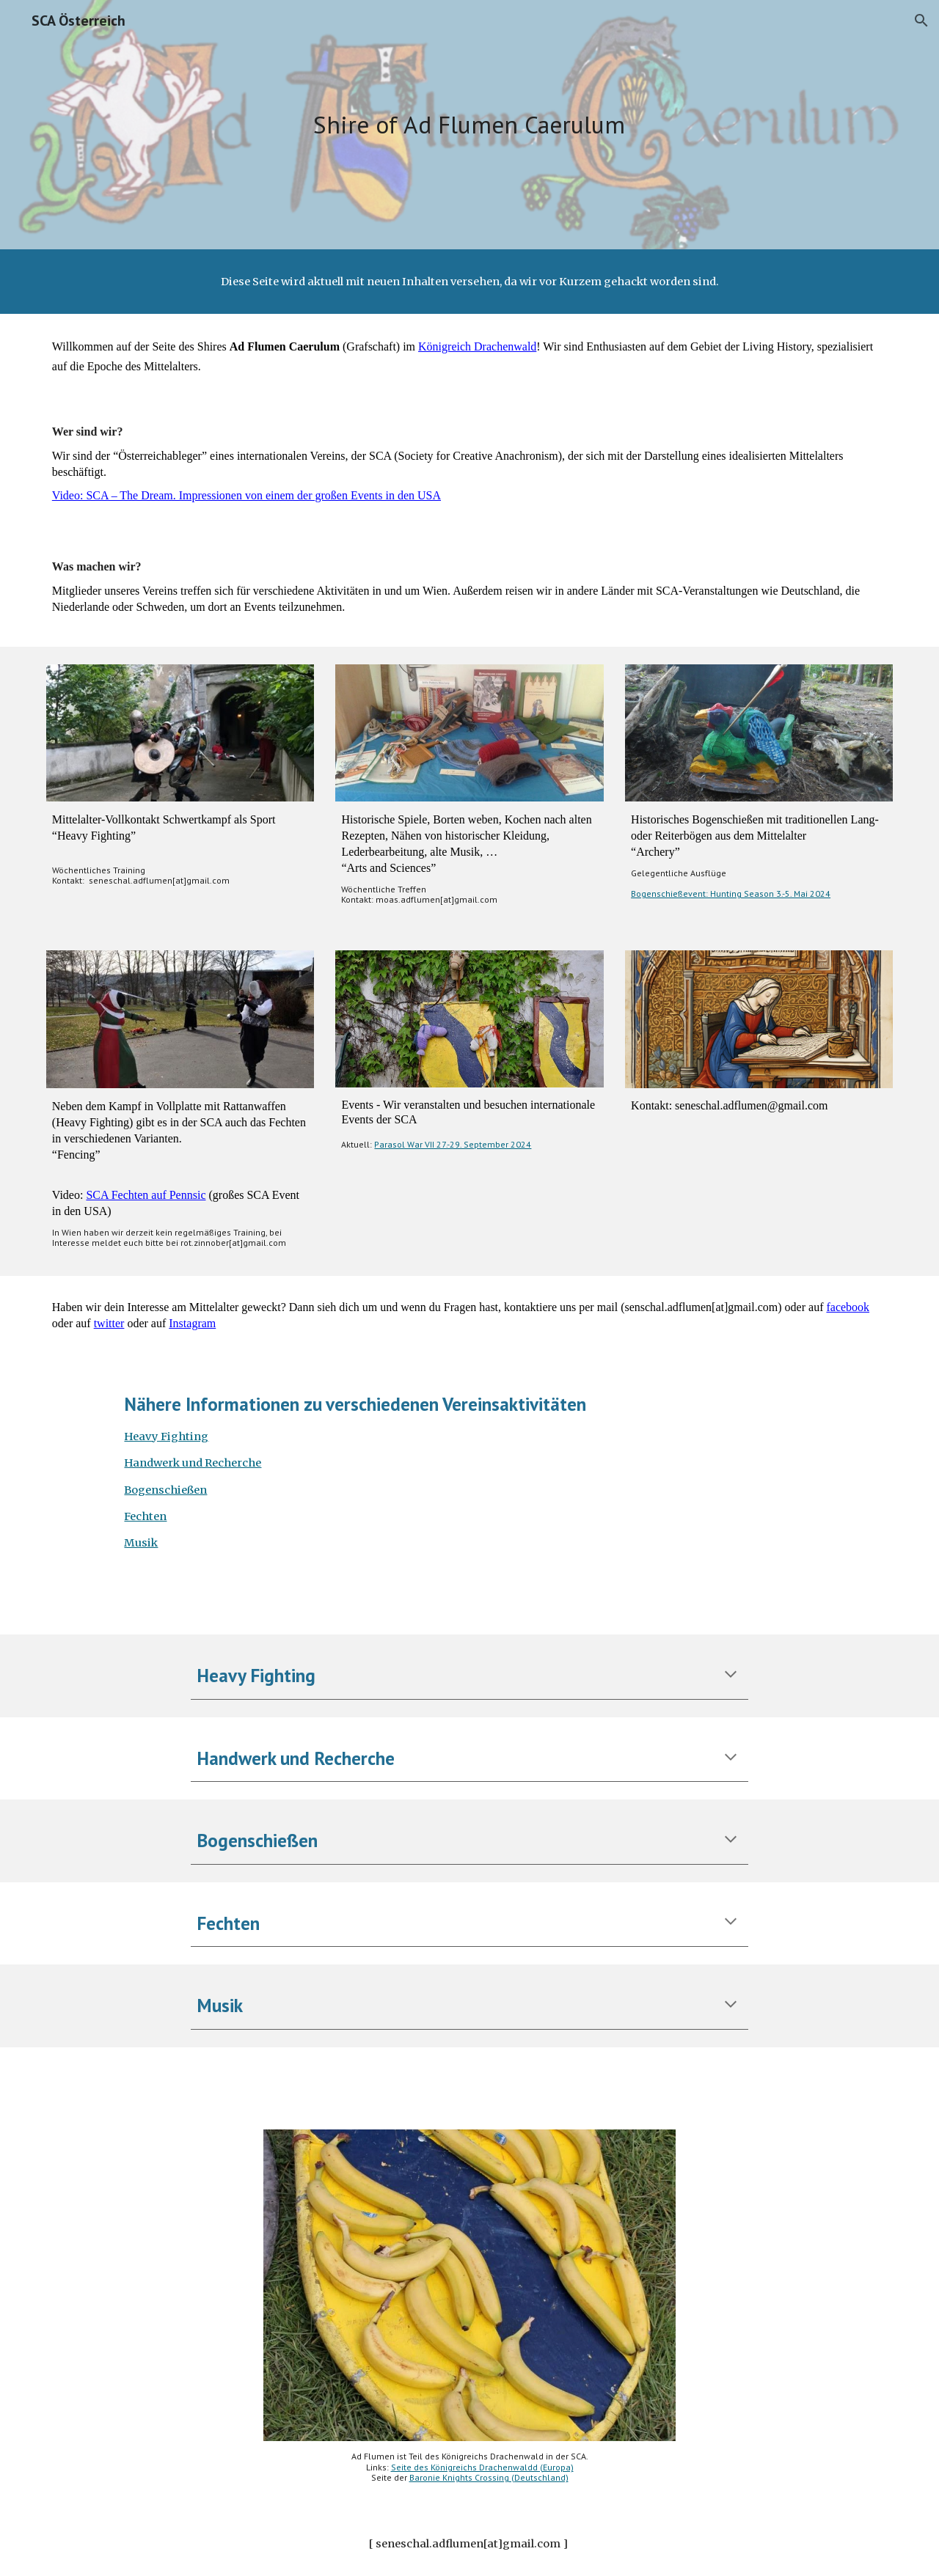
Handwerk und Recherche (192, 1462)
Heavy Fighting (166, 1436)
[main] (469, 125)
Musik (141, 1542)
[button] (921, 20)
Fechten (145, 1516)
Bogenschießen (165, 1490)
